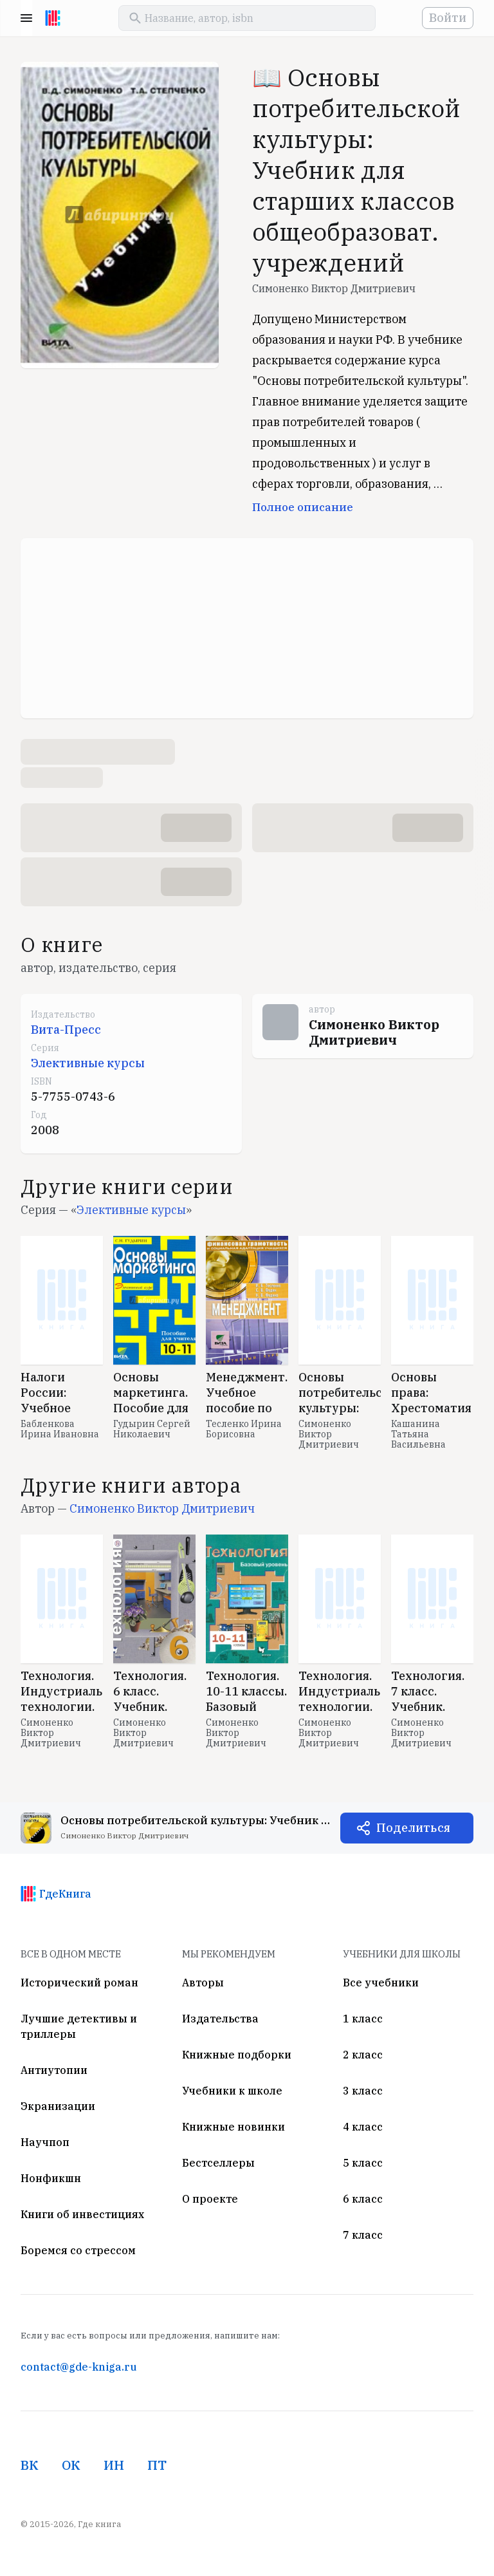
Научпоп (45, 2142)
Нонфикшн (51, 2178)
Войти (447, 17)
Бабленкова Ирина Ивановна (60, 1429)
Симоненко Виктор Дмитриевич (334, 288)
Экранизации (58, 2106)
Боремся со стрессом (78, 2250)
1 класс (363, 2018)
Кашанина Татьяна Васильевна (418, 1434)
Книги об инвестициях (82, 2214)
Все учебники (381, 1982)
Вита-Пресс (66, 1029)
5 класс (363, 2162)
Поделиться (413, 1827)
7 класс (363, 2234)
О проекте (210, 2198)
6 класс (363, 2198)
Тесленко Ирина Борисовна (244, 1429)
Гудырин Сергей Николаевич (151, 1429)
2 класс (363, 2054)
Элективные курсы (88, 1063)
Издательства (220, 2018)
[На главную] (52, 18)
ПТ (157, 2465)
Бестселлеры (218, 2162)
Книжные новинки (233, 2126)
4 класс (363, 2126)
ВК (30, 2465)
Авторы (203, 1982)
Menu (26, 18)
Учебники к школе (232, 2090)
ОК (71, 2465)
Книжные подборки (236, 2054)
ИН (114, 2465)
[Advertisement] (247, 628)
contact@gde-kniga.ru (78, 2366)
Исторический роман (79, 1982)
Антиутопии (54, 2070)
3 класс (363, 2090)
